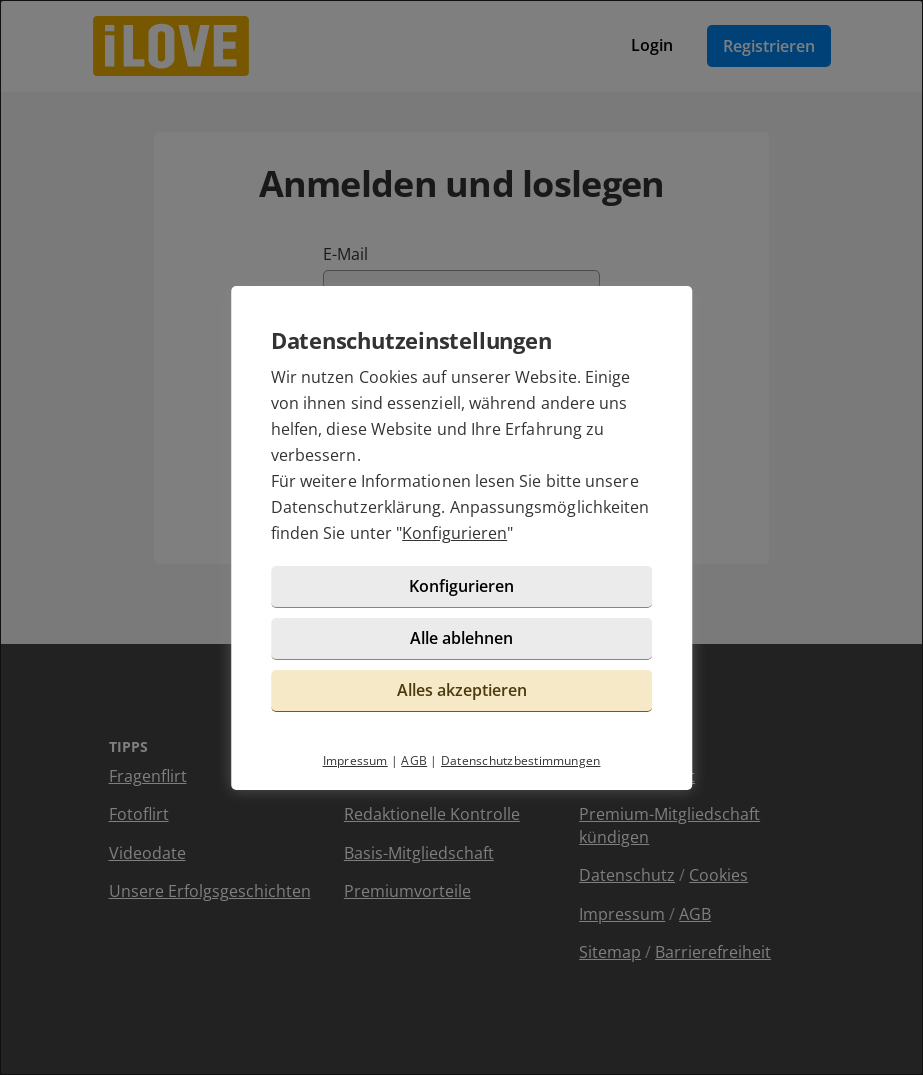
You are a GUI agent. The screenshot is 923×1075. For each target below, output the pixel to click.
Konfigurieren (454, 533)
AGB (414, 760)
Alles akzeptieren (462, 690)
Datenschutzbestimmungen (521, 760)
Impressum (355, 760)
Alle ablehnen (461, 638)
